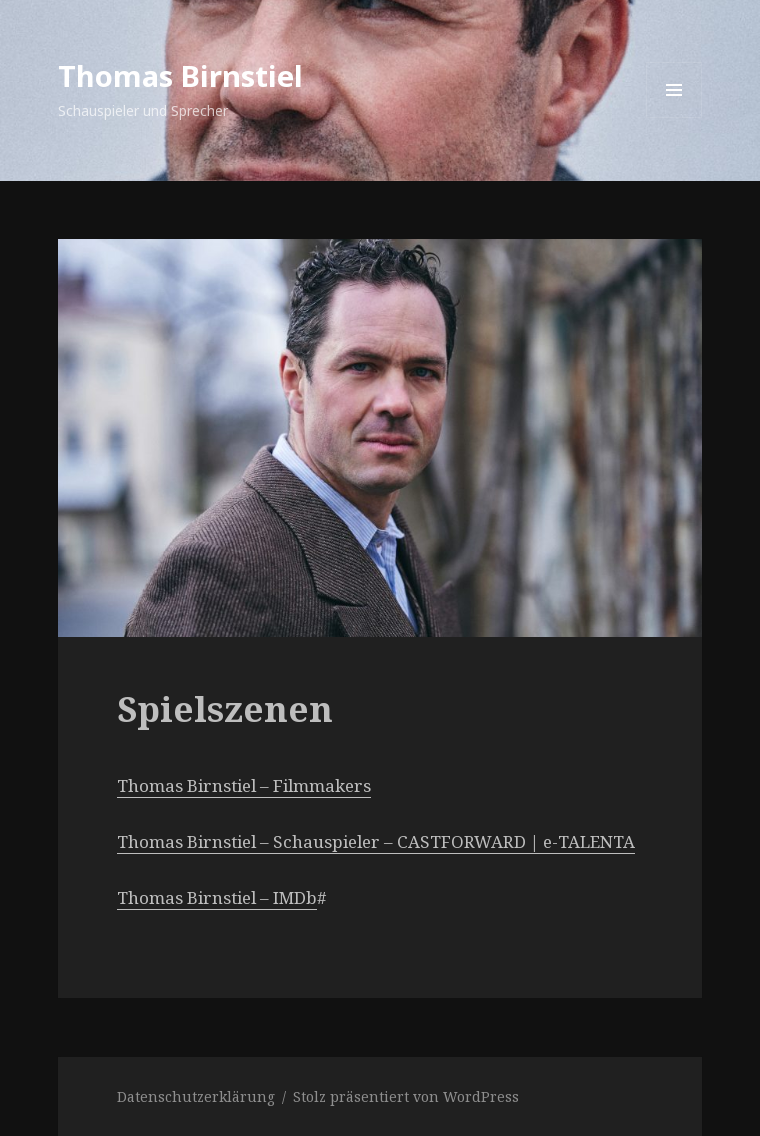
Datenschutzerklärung (196, 1096)
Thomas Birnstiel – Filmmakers (244, 785)
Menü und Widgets (674, 117)
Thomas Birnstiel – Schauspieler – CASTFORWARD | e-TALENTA (376, 841)
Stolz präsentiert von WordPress (406, 1096)
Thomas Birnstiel (180, 75)
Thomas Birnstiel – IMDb (217, 897)
